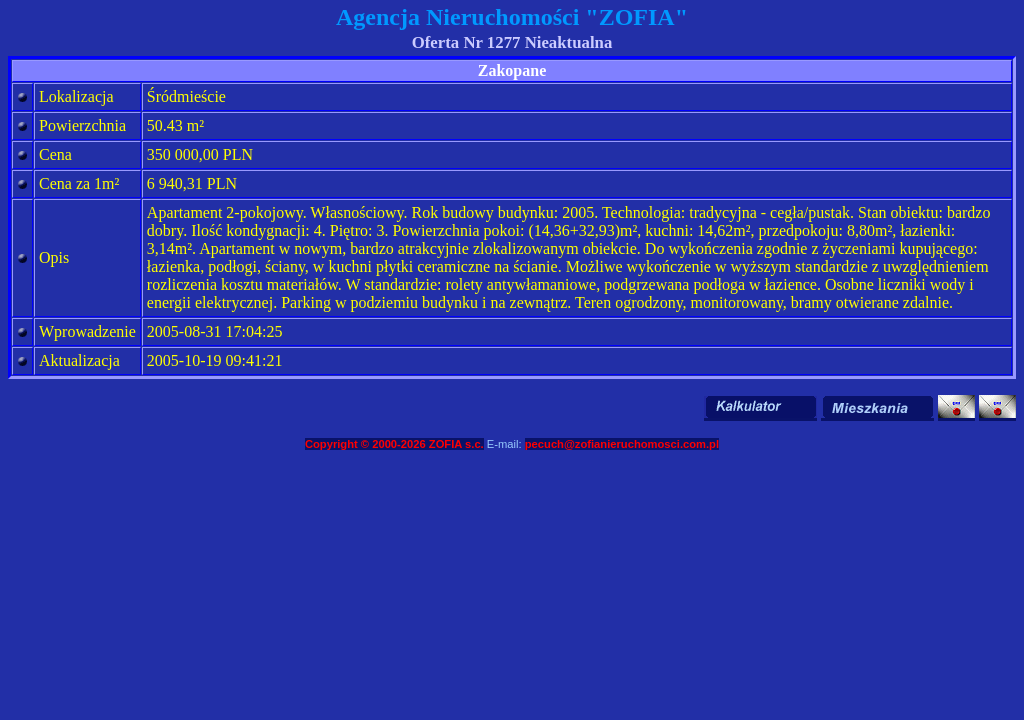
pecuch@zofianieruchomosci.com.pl (622, 444)
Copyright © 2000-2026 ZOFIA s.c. (394, 444)
